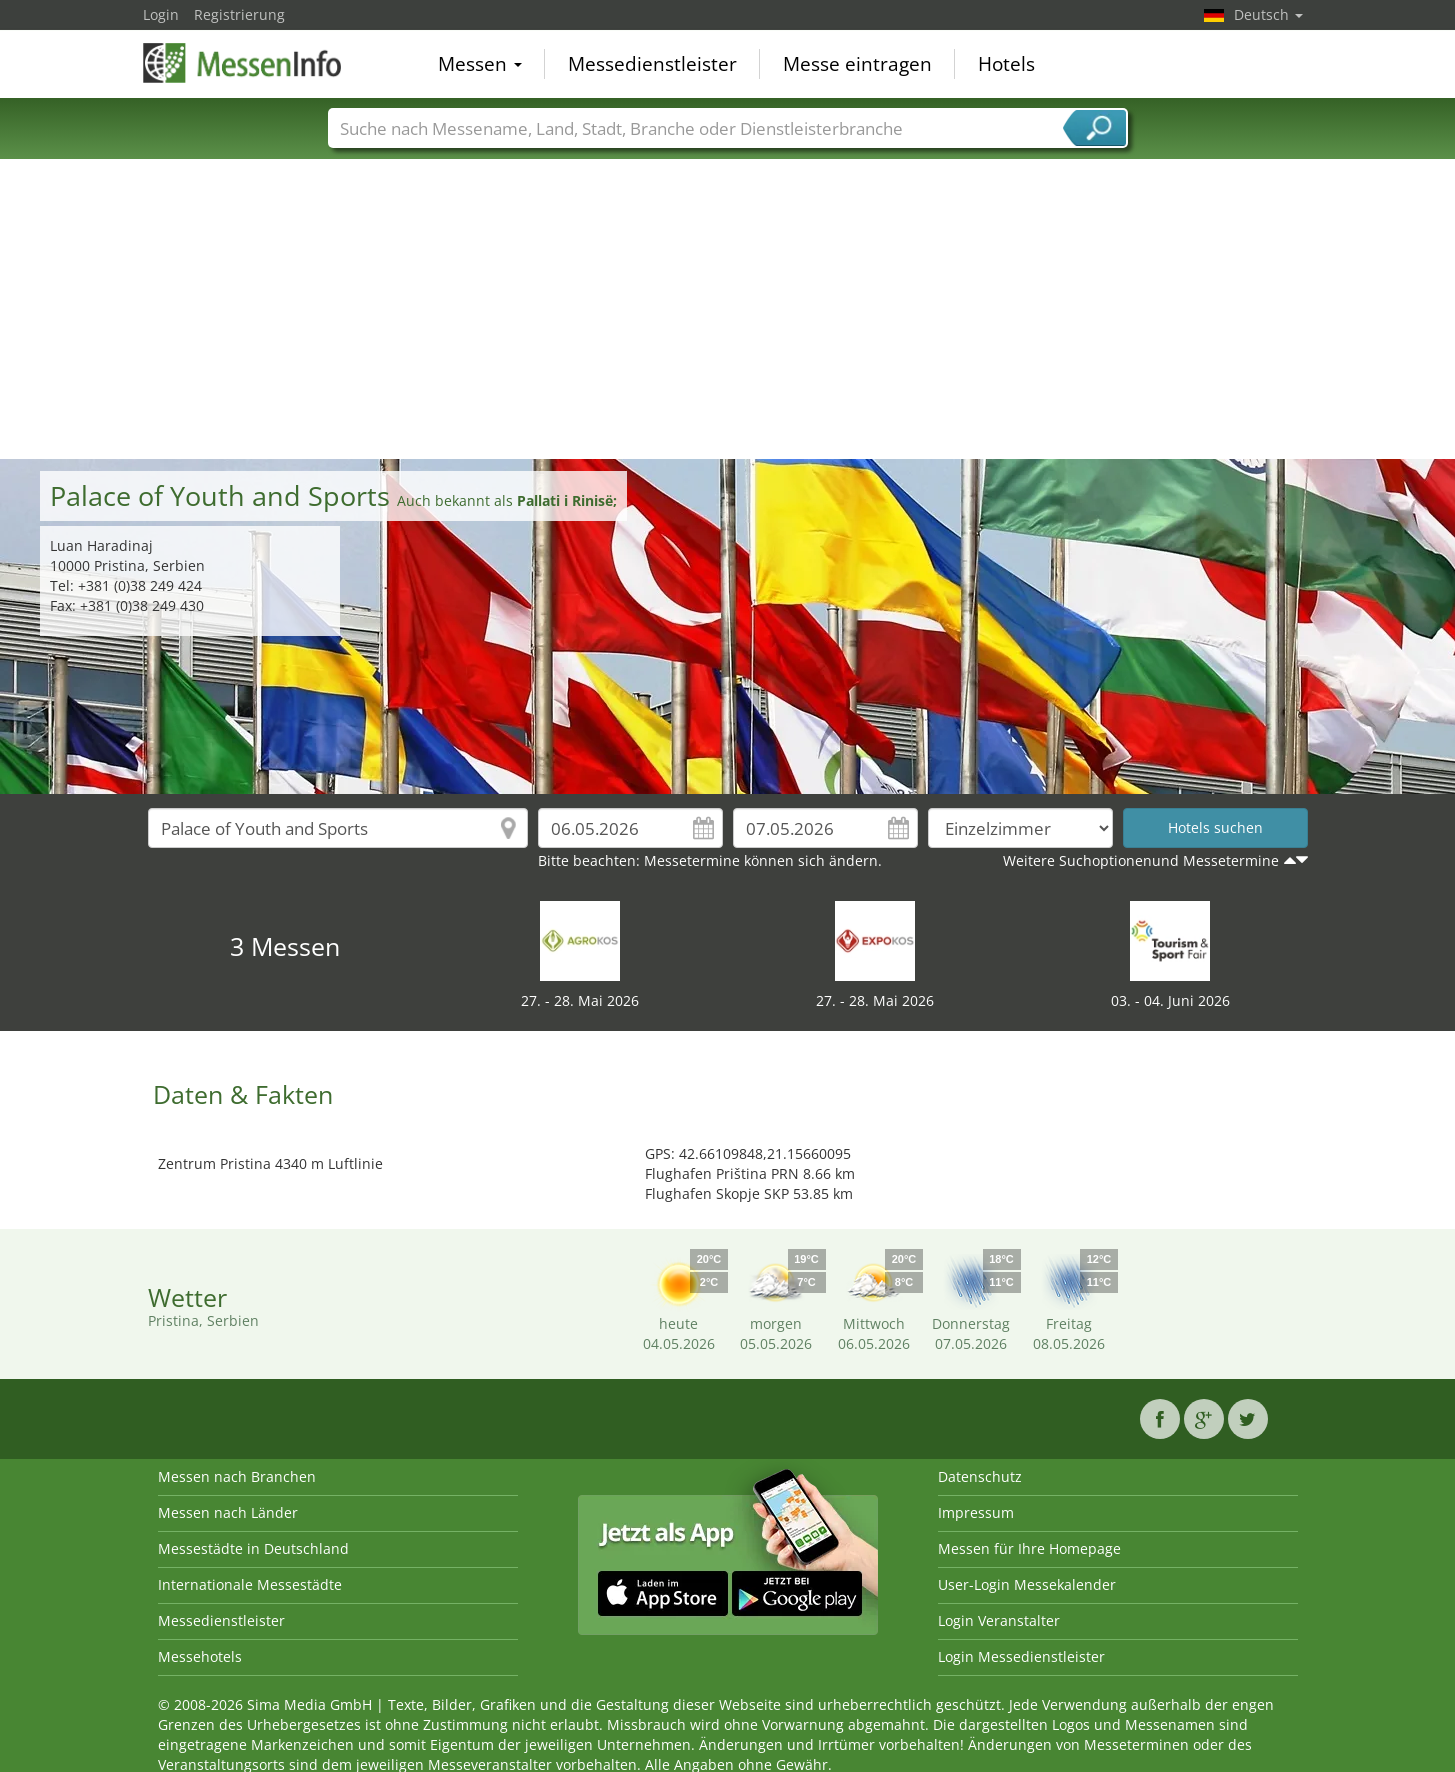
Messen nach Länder (228, 1512)
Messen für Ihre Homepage (1029, 1548)
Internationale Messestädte (250, 1584)
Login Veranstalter (999, 1620)
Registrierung (239, 14)
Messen (480, 64)
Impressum (976, 1512)
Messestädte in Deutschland (253, 1548)
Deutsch (1268, 14)
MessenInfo (243, 62)
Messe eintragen (857, 64)
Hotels (1006, 64)
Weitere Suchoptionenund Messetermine (1141, 860)
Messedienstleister (652, 64)
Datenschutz (980, 1476)
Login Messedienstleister (1021, 1656)
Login (161, 14)
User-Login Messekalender (1027, 1584)
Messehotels (200, 1656)
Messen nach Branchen (237, 1476)
